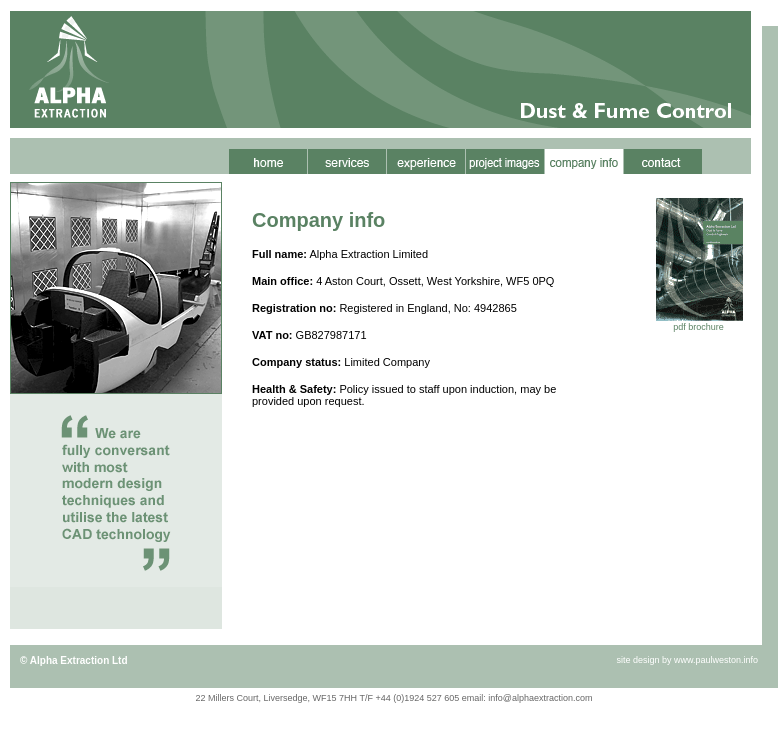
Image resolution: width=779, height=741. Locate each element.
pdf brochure (698, 327)
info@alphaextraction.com (540, 698)
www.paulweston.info (716, 660)
